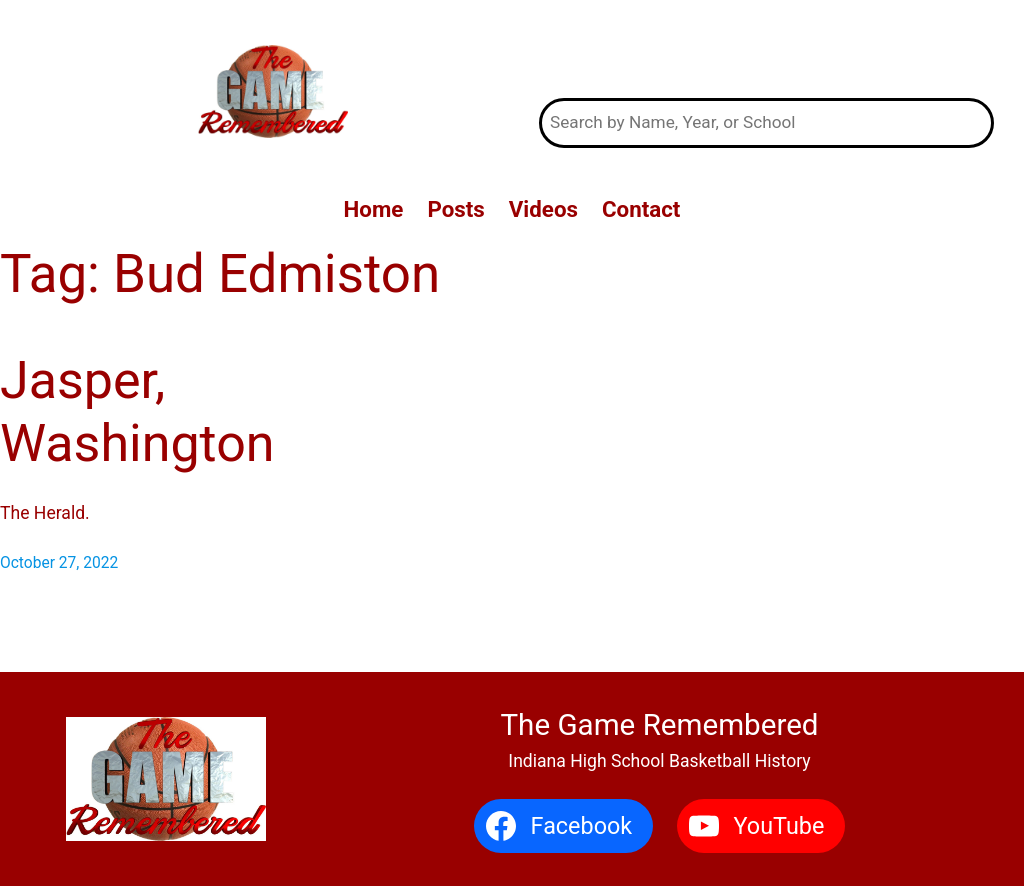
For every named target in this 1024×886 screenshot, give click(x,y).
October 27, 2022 (59, 563)
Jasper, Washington (137, 411)
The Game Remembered (766, 49)
